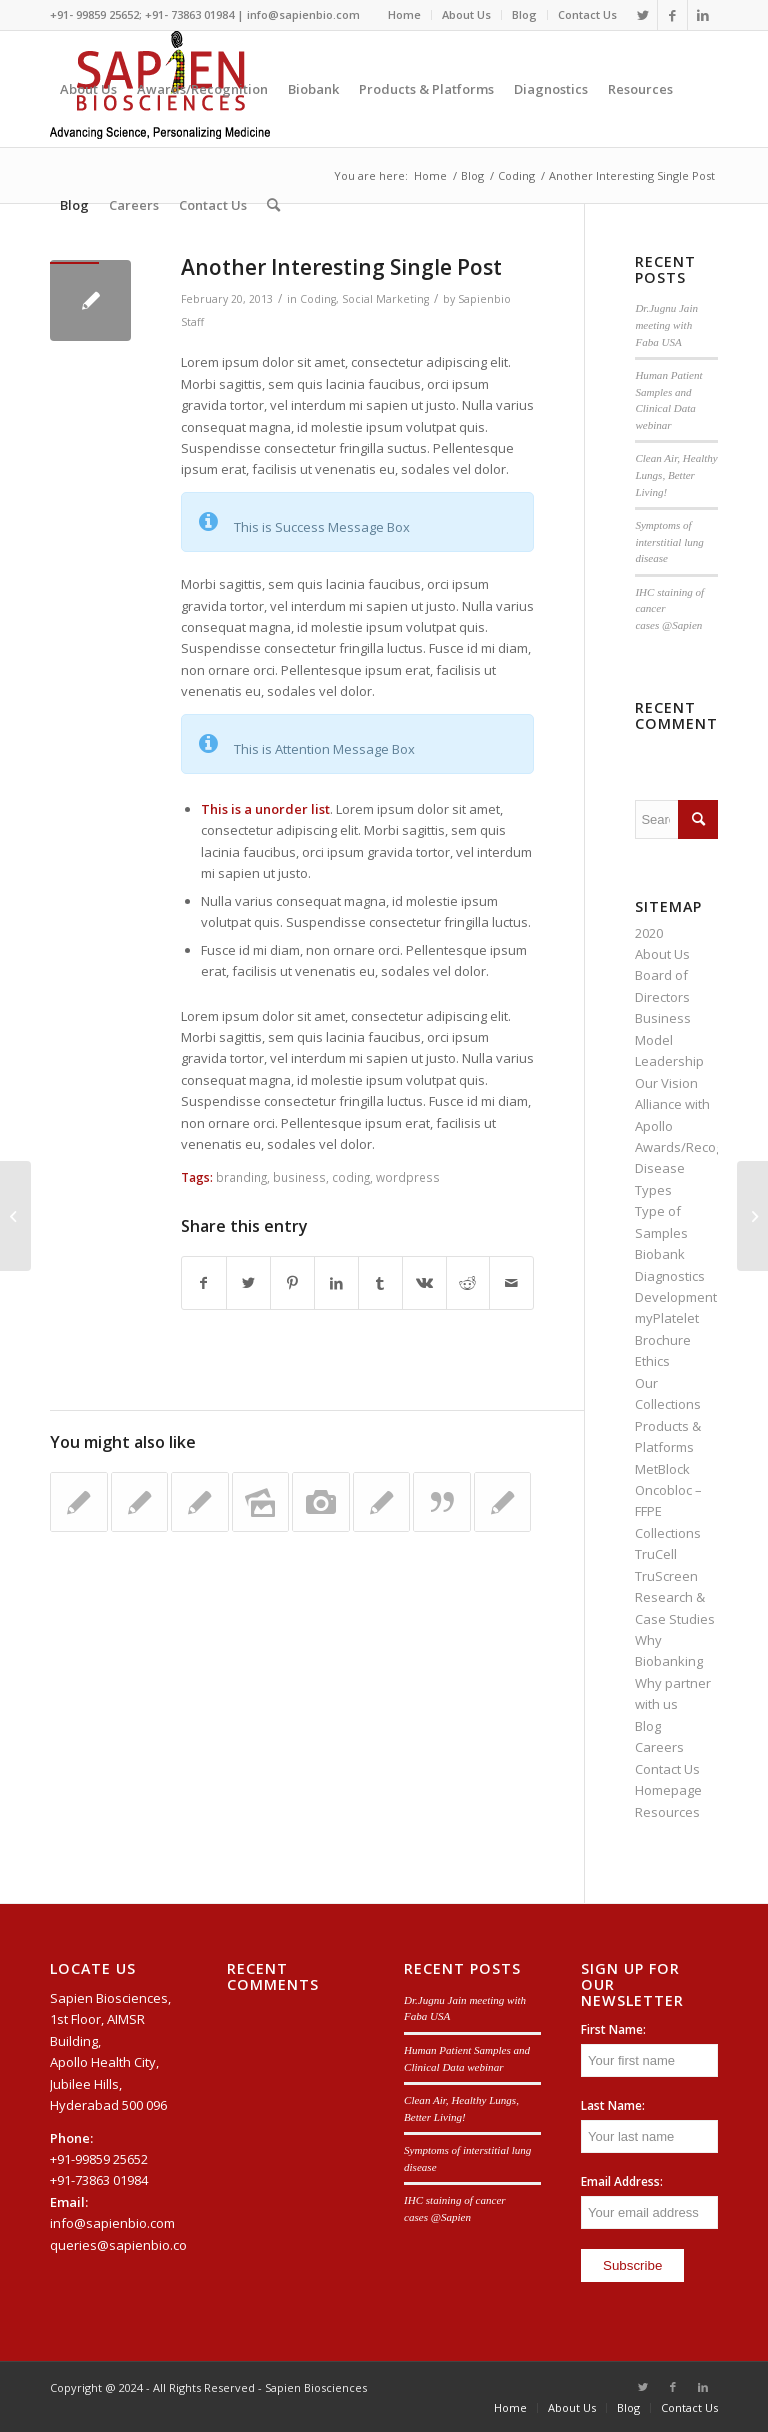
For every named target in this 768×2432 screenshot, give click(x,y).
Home (404, 14)
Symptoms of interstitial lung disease (669, 541)
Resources (667, 1812)
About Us (466, 14)
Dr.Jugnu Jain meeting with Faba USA (666, 324)
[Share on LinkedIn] (336, 1283)
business (299, 1177)
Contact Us (587, 14)
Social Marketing (385, 299)
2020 (649, 933)
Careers (659, 1747)
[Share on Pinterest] (292, 1283)
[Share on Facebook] (204, 1283)
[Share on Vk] (424, 1283)
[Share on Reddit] (468, 1283)
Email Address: (622, 2181)
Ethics (652, 1361)
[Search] (273, 205)
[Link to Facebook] (672, 15)
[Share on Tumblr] (380, 1283)
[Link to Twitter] (642, 15)
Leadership (669, 1061)
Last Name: (613, 2105)
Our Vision (666, 1083)
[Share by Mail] (511, 1283)
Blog (524, 14)
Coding (318, 299)
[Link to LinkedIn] (703, 15)
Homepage (668, 1790)
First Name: (613, 2029)
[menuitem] (405, 15)
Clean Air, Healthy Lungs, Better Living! (676, 474)
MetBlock (662, 1469)
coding (351, 1177)
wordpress (408, 1177)
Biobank (660, 1254)
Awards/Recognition (696, 1147)
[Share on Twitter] (248, 1283)
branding (241, 1177)
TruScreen (666, 1576)
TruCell (656, 1554)
